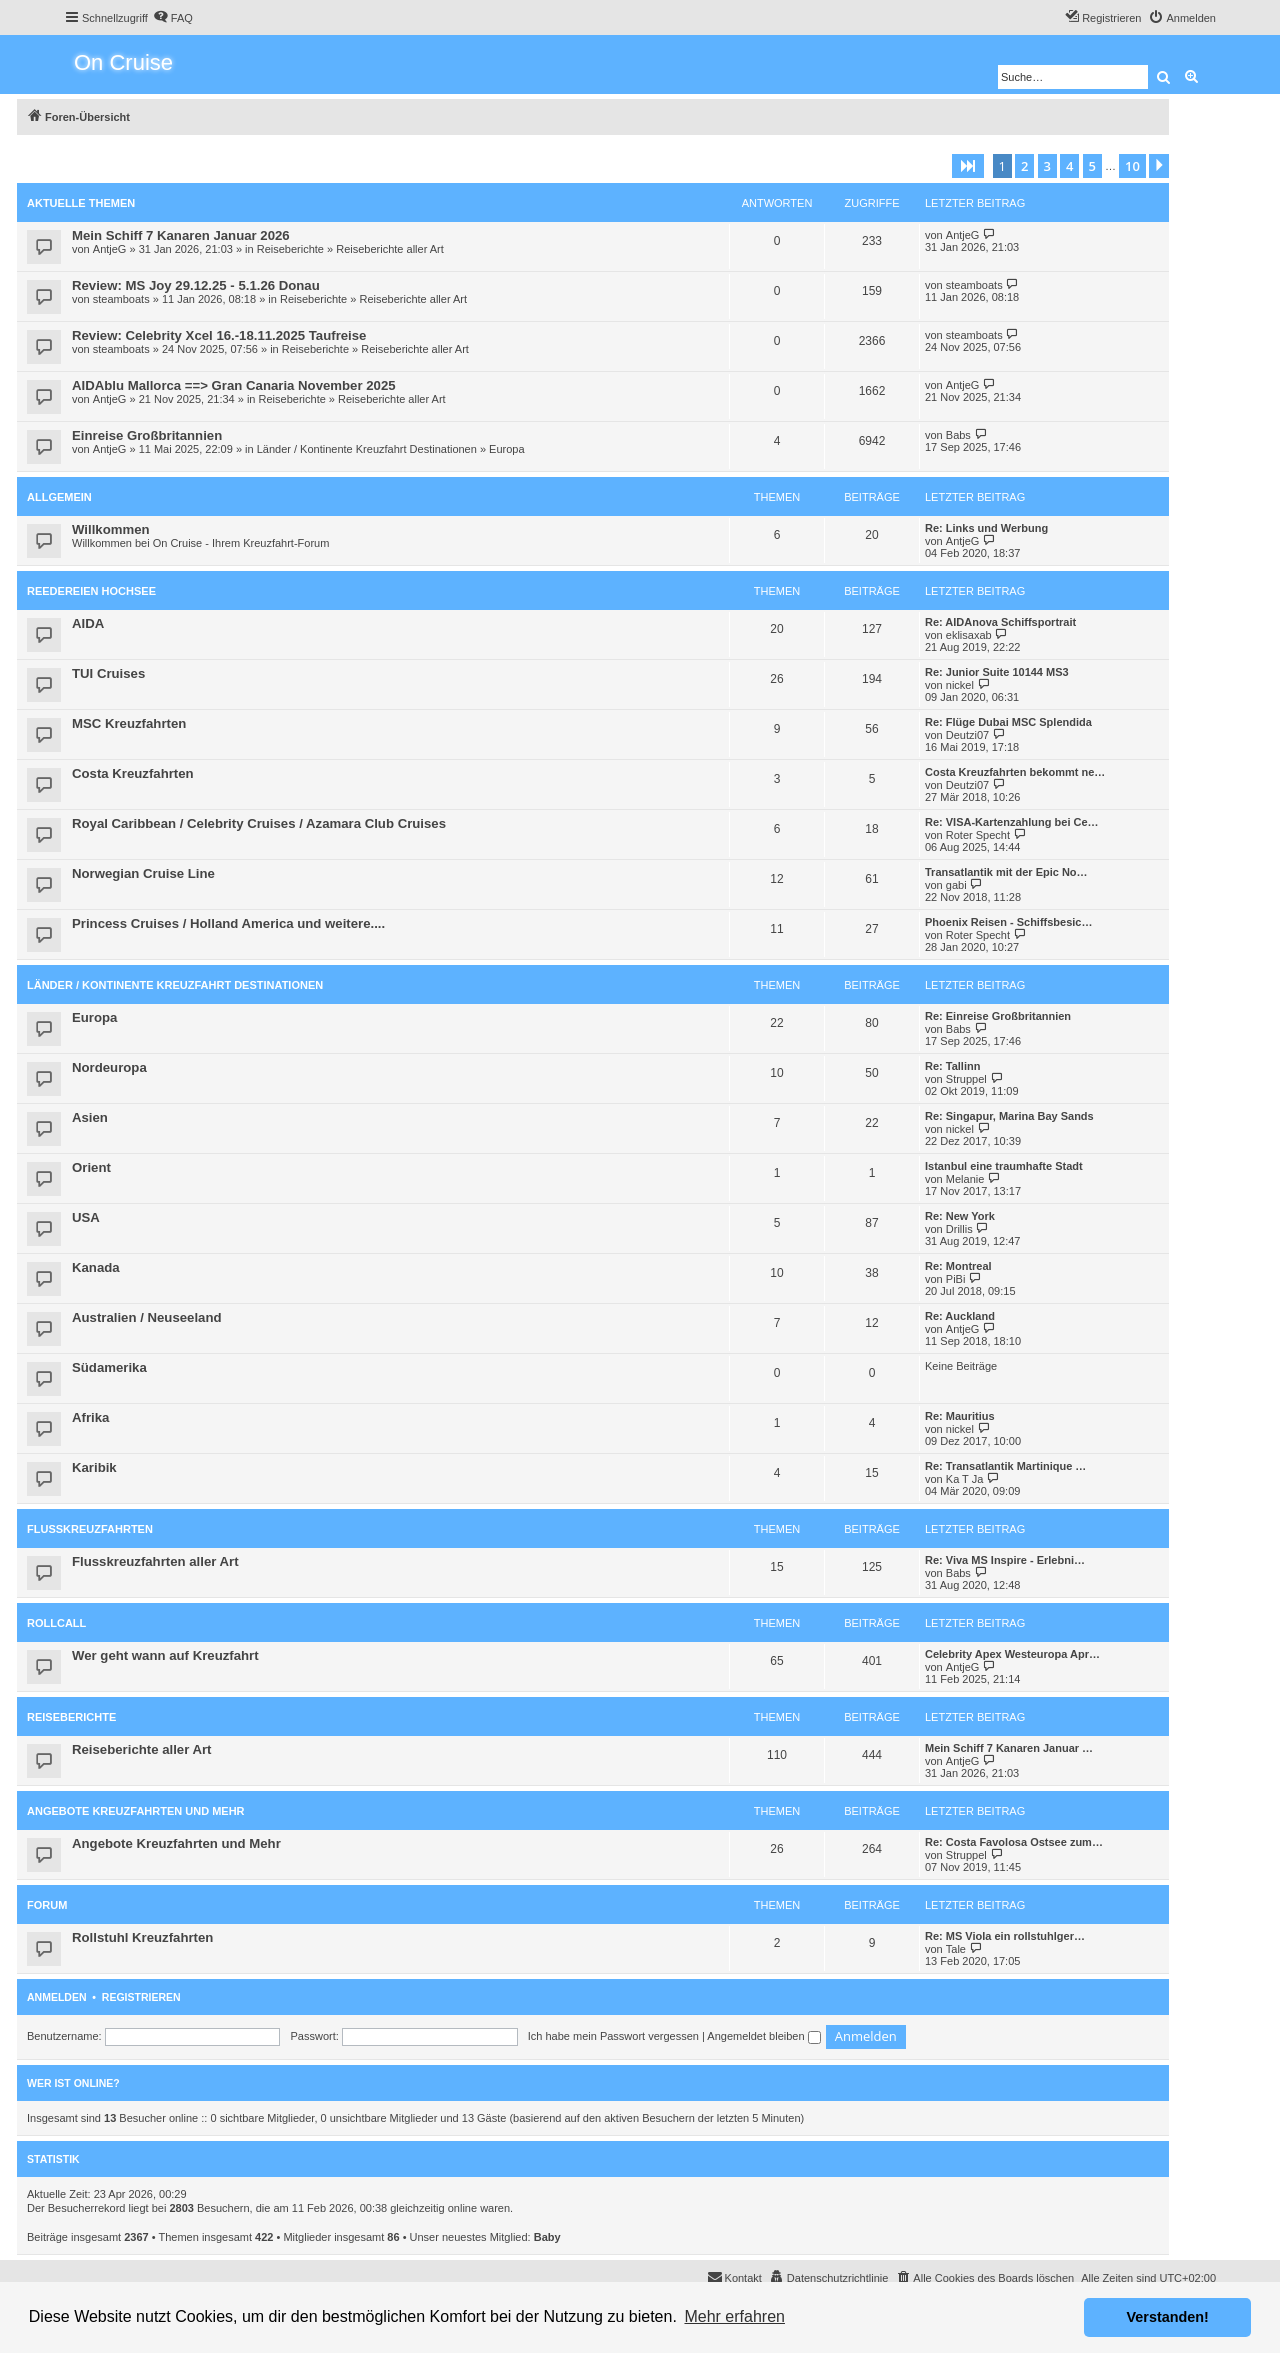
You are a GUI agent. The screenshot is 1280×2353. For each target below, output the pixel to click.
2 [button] (1024, 166)
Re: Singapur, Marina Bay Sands (1009, 1116)
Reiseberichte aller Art (390, 249)
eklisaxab (969, 635)
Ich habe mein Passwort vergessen (613, 2036)
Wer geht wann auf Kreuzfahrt (165, 1655)
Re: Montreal (958, 1266)
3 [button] (1047, 166)
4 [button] (1069, 166)
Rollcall (56, 1623)
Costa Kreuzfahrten (133, 773)
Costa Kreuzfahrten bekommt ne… (1015, 772)
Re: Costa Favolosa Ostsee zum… (1014, 1842)
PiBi (956, 1279)
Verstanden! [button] (1168, 2317)
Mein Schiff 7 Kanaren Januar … (1009, 1748)
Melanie (965, 1179)
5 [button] (1092, 166)
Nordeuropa (109, 1067)
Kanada (96, 1267)
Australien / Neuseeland (147, 1317)
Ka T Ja (965, 1479)
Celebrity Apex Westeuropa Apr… (1012, 1654)
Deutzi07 (967, 735)
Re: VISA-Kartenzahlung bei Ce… (1012, 822)
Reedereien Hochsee (91, 591)
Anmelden (57, 1997)
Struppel (966, 1079)
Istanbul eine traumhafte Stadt (1004, 1166)
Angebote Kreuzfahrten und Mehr (136, 1811)
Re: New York (960, 1216)
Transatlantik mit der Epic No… (1006, 872)
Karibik (94, 1467)
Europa (506, 449)
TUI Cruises (108, 673)
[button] (968, 166)
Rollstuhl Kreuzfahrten (142, 1937)
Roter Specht (978, 835)
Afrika (90, 1417)
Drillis (959, 1229)
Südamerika (109, 1367)
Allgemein (59, 497)
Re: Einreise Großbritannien (998, 1016)
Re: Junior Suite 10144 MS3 (997, 672)
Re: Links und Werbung (986, 528)
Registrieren (141, 1997)
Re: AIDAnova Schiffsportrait (1000, 622)
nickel (960, 685)
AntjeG (110, 249)
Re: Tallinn (952, 1066)
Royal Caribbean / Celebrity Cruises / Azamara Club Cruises (259, 823)
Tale (956, 1949)
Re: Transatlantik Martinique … (1005, 1466)
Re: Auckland (960, 1316)
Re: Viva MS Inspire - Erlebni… (1005, 1560)
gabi (956, 885)
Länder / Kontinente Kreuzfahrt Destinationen (367, 449)
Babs (958, 435)
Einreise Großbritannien (147, 435)
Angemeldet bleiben (763, 2036)
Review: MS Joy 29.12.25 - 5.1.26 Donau (196, 285)
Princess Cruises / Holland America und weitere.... (228, 923)
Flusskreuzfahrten (90, 1529)
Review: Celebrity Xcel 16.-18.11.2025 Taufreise (219, 335)
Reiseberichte (290, 249)
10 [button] (1132, 166)
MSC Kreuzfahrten (129, 723)
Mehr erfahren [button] (734, 2316)
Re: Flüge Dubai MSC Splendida (1008, 722)
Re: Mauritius (960, 1416)
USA (86, 1217)
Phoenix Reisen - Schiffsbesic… (1009, 922)
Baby (547, 2237)
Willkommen (111, 529)
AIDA (88, 623)
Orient (91, 1167)
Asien (90, 1117)
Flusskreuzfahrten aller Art (155, 1561)
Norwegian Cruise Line (143, 873)
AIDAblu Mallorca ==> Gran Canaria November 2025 (234, 385)
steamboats (121, 299)
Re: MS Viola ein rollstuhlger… (1005, 1936)
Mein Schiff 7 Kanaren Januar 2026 (181, 235)
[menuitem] (173, 18)
